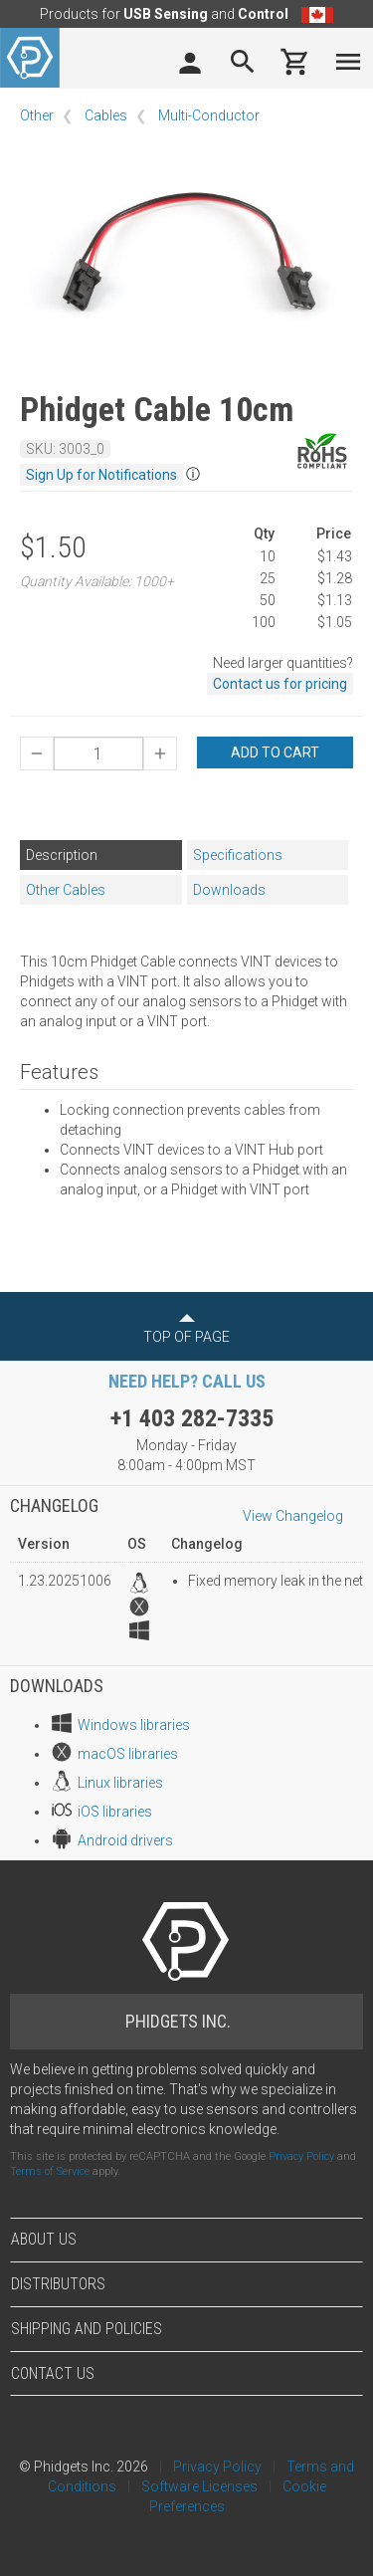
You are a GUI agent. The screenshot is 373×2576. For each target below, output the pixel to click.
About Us (44, 2239)
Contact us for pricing (280, 684)
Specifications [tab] (237, 855)
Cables (106, 115)
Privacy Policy (301, 2156)
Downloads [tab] (229, 890)
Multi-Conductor (209, 115)
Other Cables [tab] (65, 890)
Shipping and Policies (86, 2328)
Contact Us (52, 2373)
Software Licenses (199, 2486)
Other (37, 115)
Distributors (58, 2283)
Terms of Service (50, 2171)
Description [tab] (61, 855)
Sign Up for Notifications (101, 475)
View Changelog (293, 1516)
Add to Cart (275, 752)
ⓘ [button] (193, 474)
